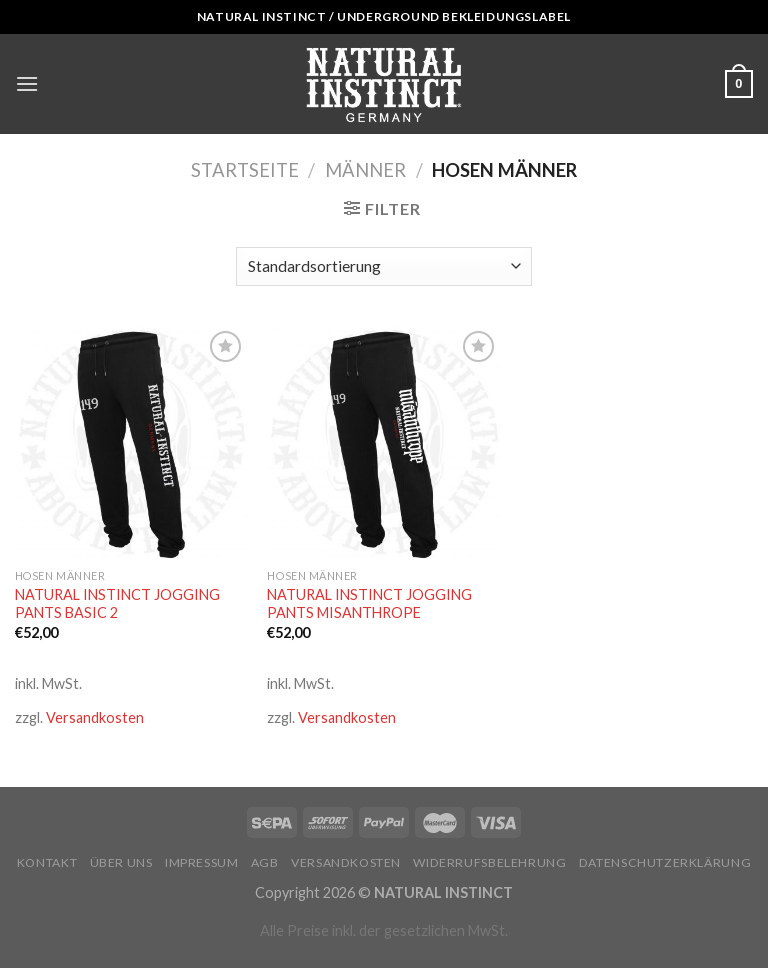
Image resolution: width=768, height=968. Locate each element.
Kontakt (47, 862)
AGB (265, 862)
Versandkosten (95, 717)
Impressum (202, 862)
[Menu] (27, 83)
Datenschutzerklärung (665, 862)
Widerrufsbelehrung (489, 862)
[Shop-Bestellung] (384, 266)
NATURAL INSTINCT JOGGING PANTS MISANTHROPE (369, 604)
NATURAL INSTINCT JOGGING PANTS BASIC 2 (117, 604)
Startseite (245, 170)
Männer (365, 170)
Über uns (121, 862)
